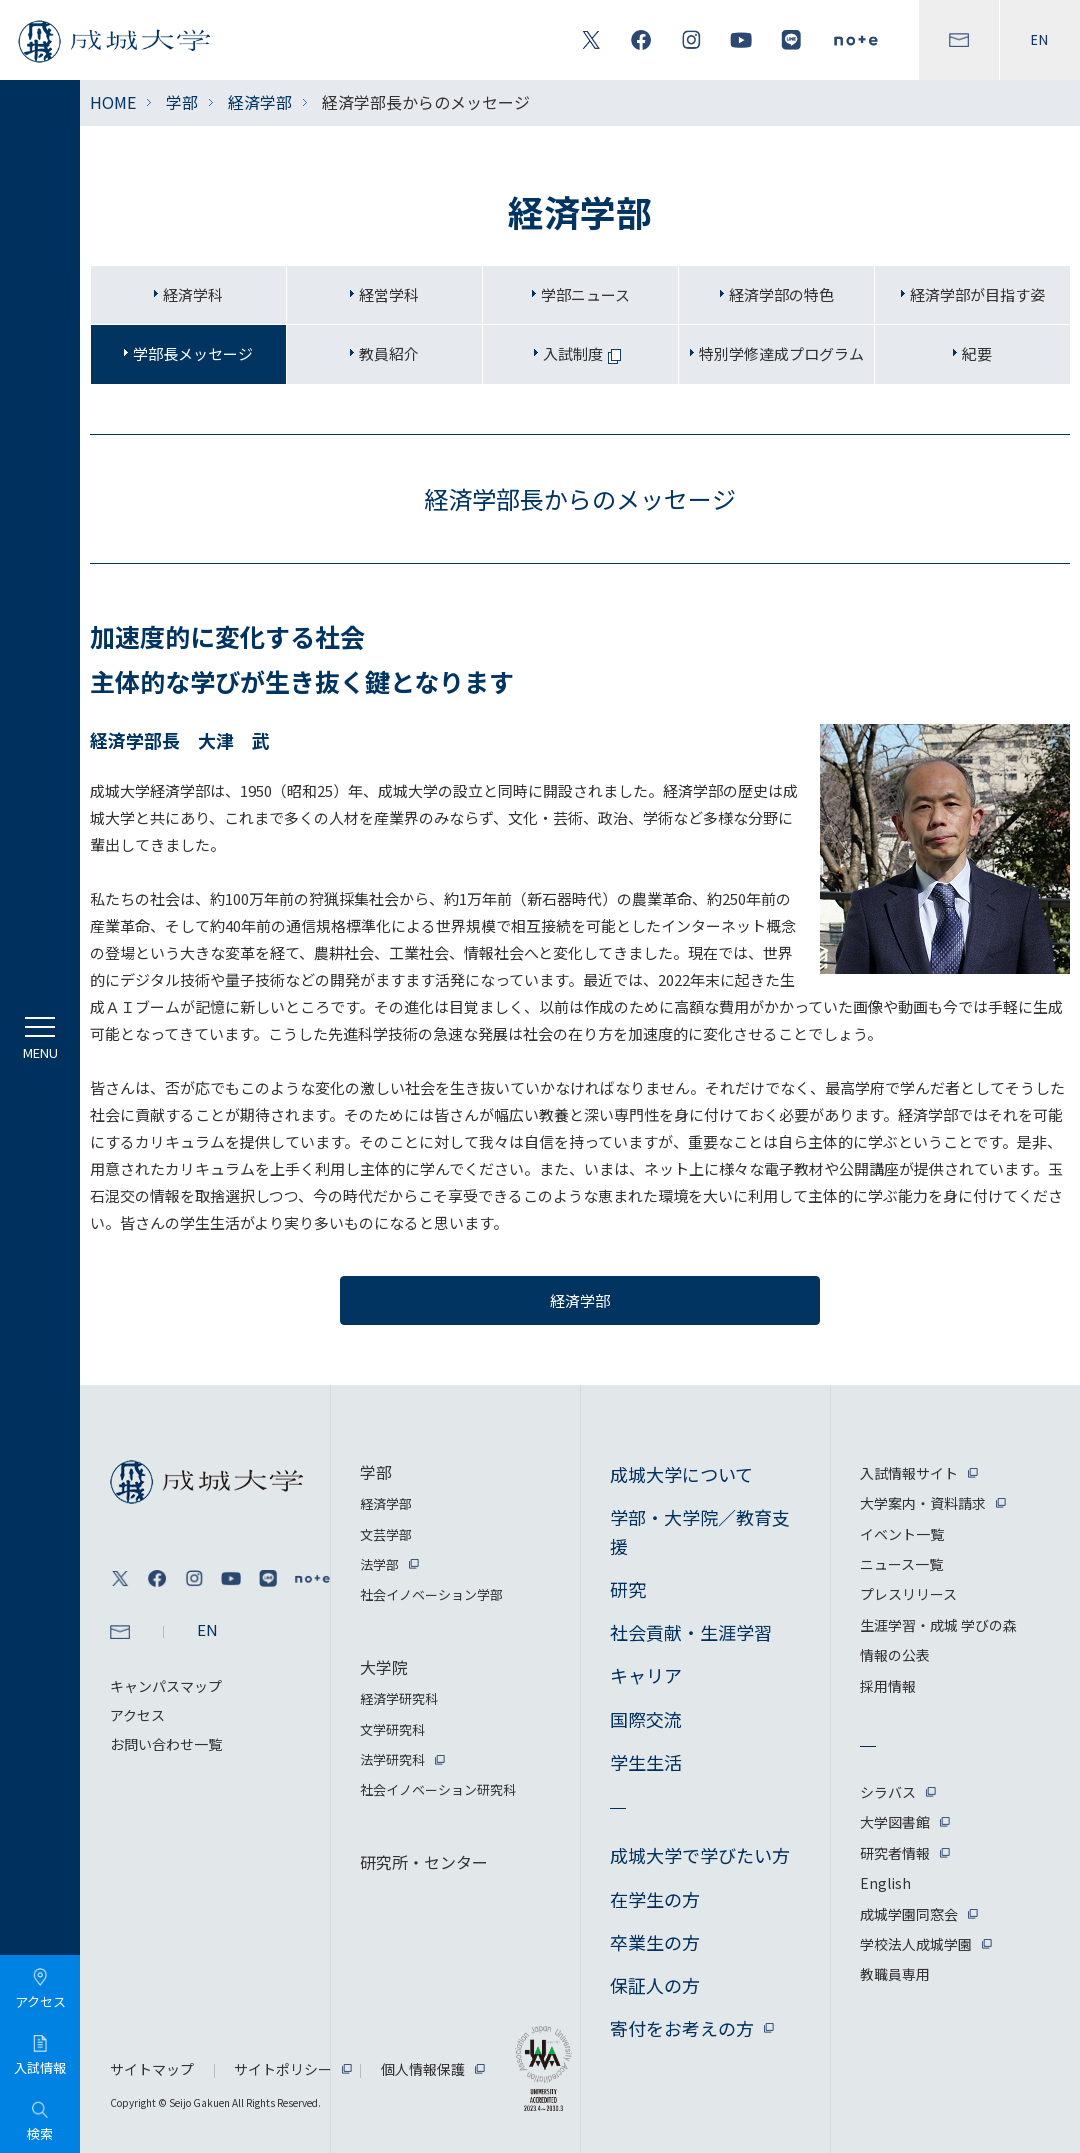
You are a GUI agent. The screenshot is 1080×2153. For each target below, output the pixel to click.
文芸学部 (386, 1534)
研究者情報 (895, 1853)
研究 (628, 1589)
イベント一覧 (902, 1534)
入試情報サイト (909, 1473)
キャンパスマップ (166, 1686)
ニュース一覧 (901, 1564)
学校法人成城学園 (916, 1944)
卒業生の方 (655, 1942)
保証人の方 (655, 1985)
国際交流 (646, 1719)
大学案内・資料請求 (923, 1503)
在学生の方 (655, 1899)
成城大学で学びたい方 (700, 1855)
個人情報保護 (423, 2069)
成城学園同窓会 (909, 1914)
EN (1040, 40)
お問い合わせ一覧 (166, 1744)
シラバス (888, 1792)
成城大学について (681, 1474)
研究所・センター (424, 1862)
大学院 (384, 1667)
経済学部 (260, 102)
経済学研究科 (399, 1698)
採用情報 (888, 1686)
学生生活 (646, 1762)
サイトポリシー (283, 2069)
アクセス (137, 1715)
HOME (113, 102)
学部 (182, 102)
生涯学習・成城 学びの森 (938, 1625)
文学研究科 (392, 1729)
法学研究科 (392, 1759)
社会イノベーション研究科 (438, 1789)
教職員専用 (895, 1974)
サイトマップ (152, 2069)
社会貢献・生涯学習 (691, 1632)
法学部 (379, 1564)
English (885, 1883)
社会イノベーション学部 (431, 1594)
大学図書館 (895, 1822)
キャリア (646, 1675)
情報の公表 (895, 1655)
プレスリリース (908, 1594)
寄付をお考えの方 (682, 2028)
